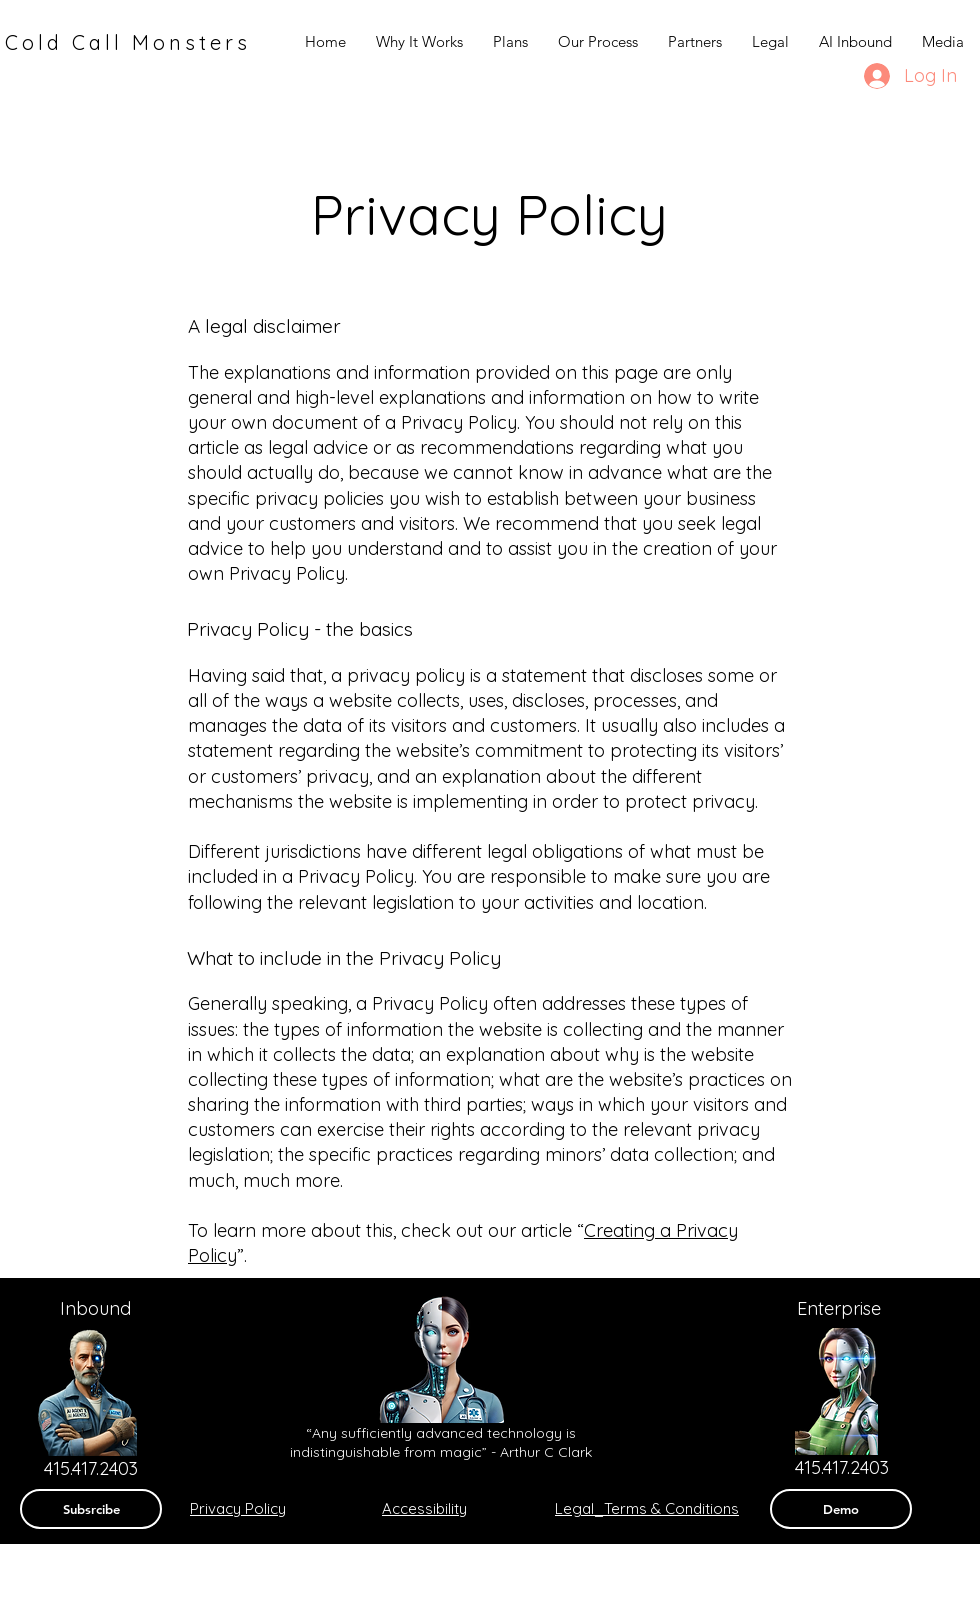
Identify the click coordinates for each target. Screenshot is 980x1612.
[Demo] (841, 1509)
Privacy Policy (238, 1508)
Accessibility (424, 1508)
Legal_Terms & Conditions (647, 1508)
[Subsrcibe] (91, 1509)
